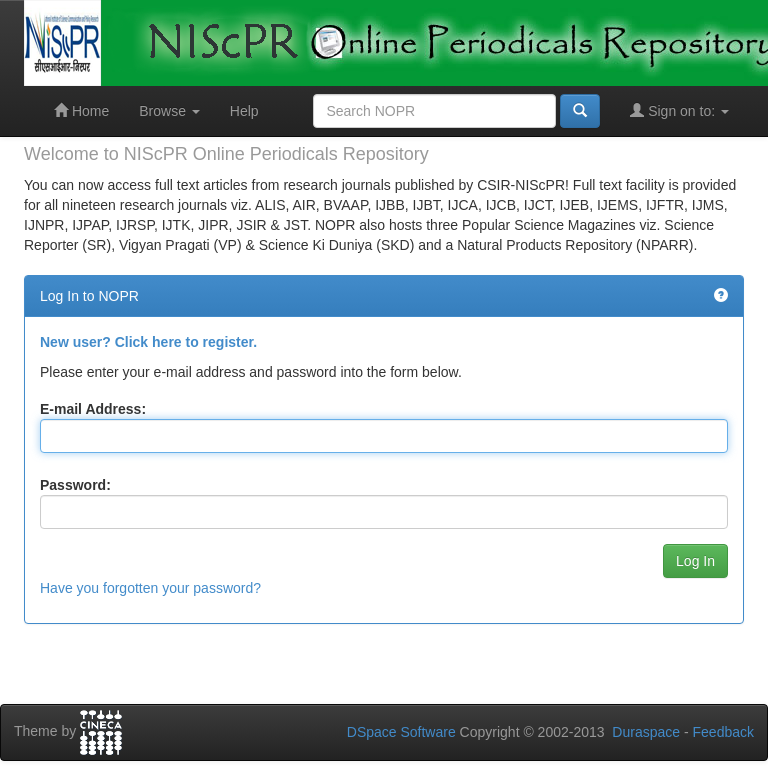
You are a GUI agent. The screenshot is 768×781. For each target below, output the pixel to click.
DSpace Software (401, 732)
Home (81, 110)
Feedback (723, 732)
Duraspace (646, 732)
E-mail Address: (93, 409)
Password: (75, 485)
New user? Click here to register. (148, 342)
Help (244, 111)
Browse (169, 111)
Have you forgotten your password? (150, 588)
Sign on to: (679, 110)
